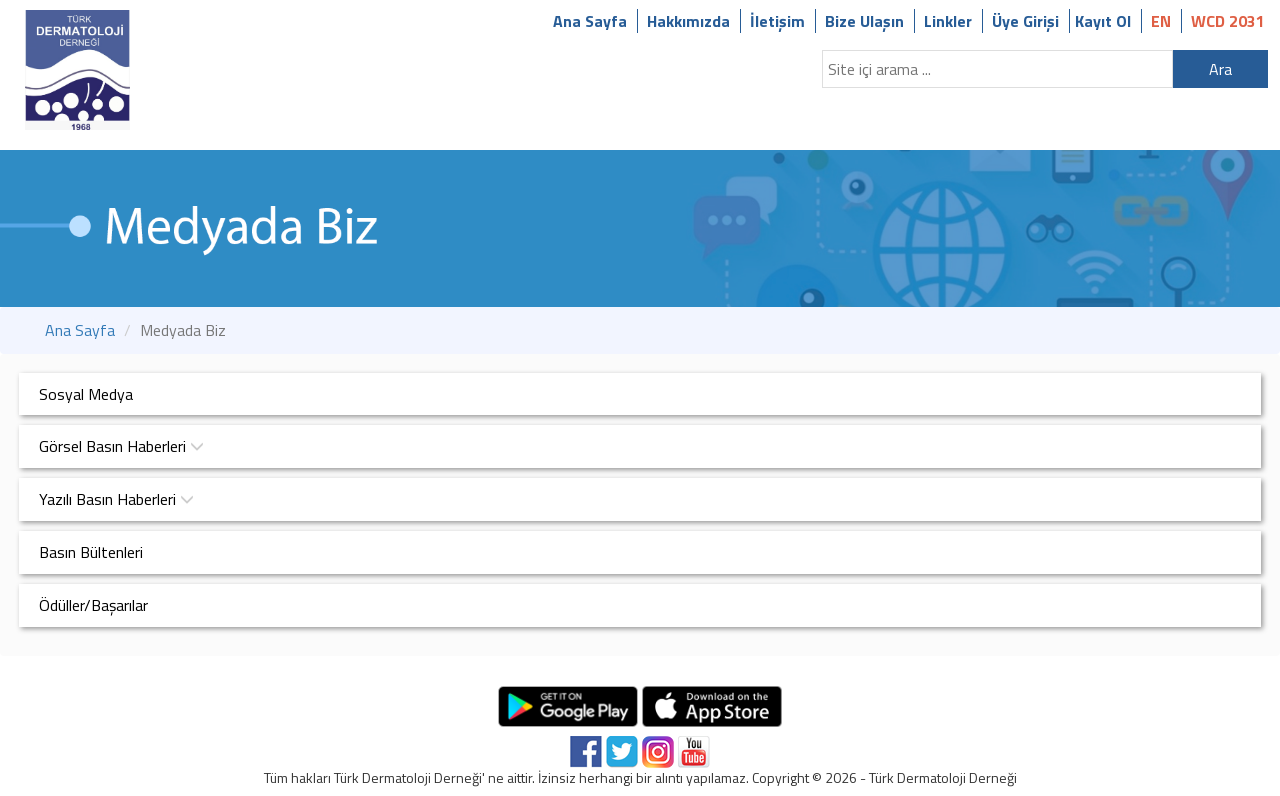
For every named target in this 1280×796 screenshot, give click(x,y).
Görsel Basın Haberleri (121, 446)
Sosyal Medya (86, 394)
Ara (1220, 69)
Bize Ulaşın (864, 21)
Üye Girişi (1025, 21)
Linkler (948, 21)
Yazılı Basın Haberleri (116, 499)
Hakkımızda (688, 21)
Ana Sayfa (590, 21)
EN (1161, 21)
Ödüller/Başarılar (93, 605)
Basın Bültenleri (91, 552)
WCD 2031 (1228, 21)
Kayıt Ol (1103, 21)
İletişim (777, 21)
